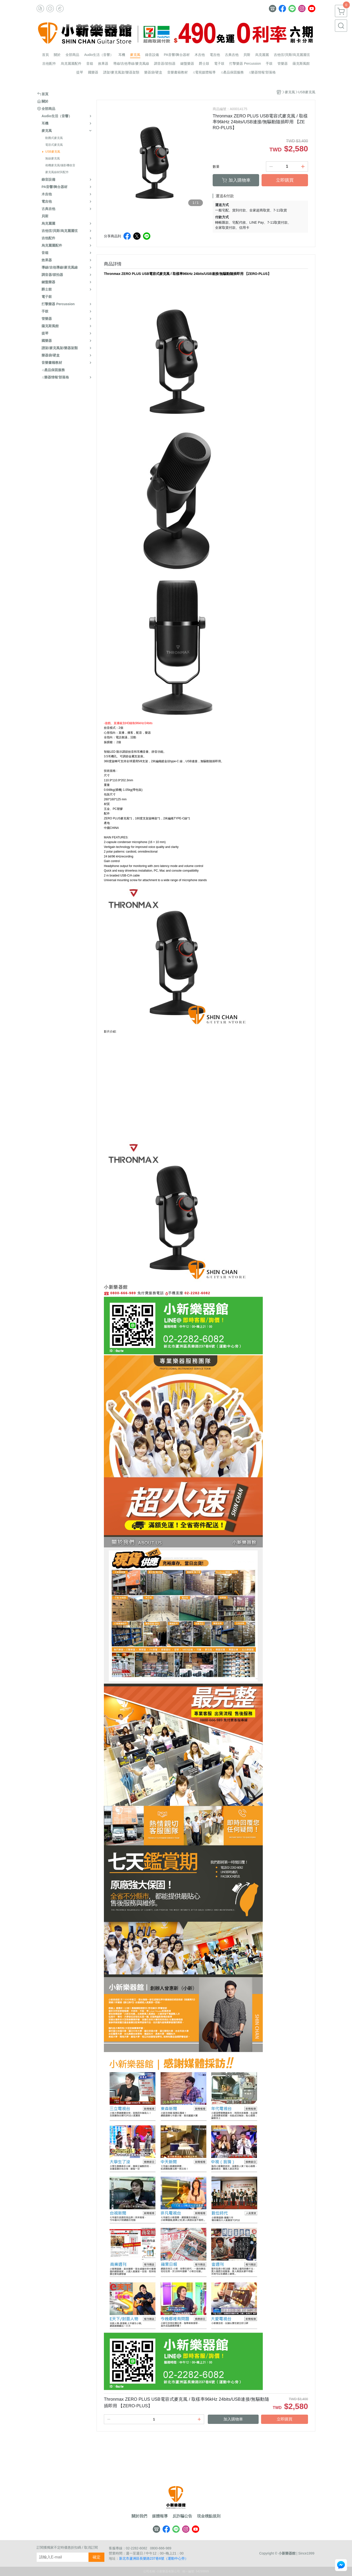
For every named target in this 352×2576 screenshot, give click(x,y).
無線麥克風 (52, 158)
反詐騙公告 (182, 2516)
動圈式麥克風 (54, 138)
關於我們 (139, 2516)
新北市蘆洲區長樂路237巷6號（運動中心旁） (153, 2558)
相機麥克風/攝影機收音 (60, 165)
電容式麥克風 (54, 144)
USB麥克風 (52, 151)
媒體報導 (160, 2516)
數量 (216, 166)
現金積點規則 (208, 2516)
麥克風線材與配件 (57, 172)
